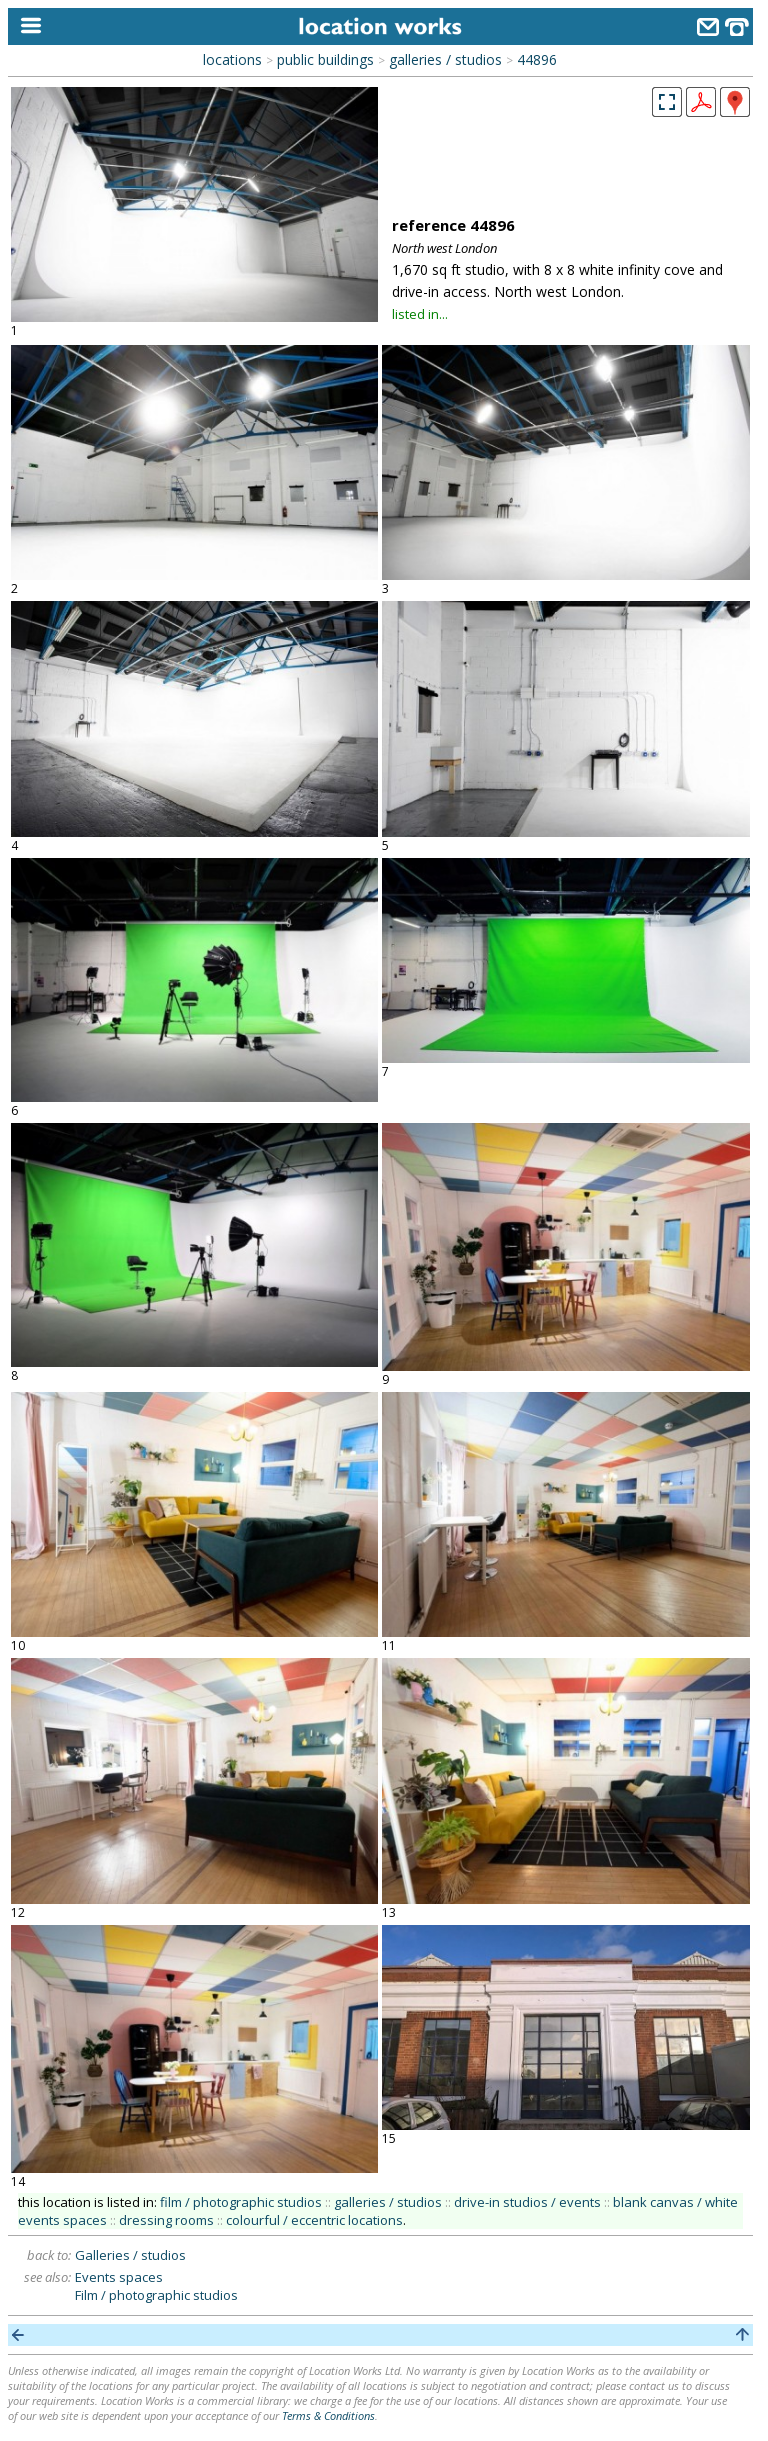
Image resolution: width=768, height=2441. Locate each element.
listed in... (420, 314)
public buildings (325, 59)
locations (232, 59)
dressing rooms (166, 2220)
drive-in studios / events (527, 2202)
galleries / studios (445, 59)
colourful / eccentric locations (314, 2220)
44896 (537, 59)
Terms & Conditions (328, 2415)
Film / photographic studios (156, 2295)
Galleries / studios (130, 2255)
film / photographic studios (241, 2202)
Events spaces (119, 2277)
